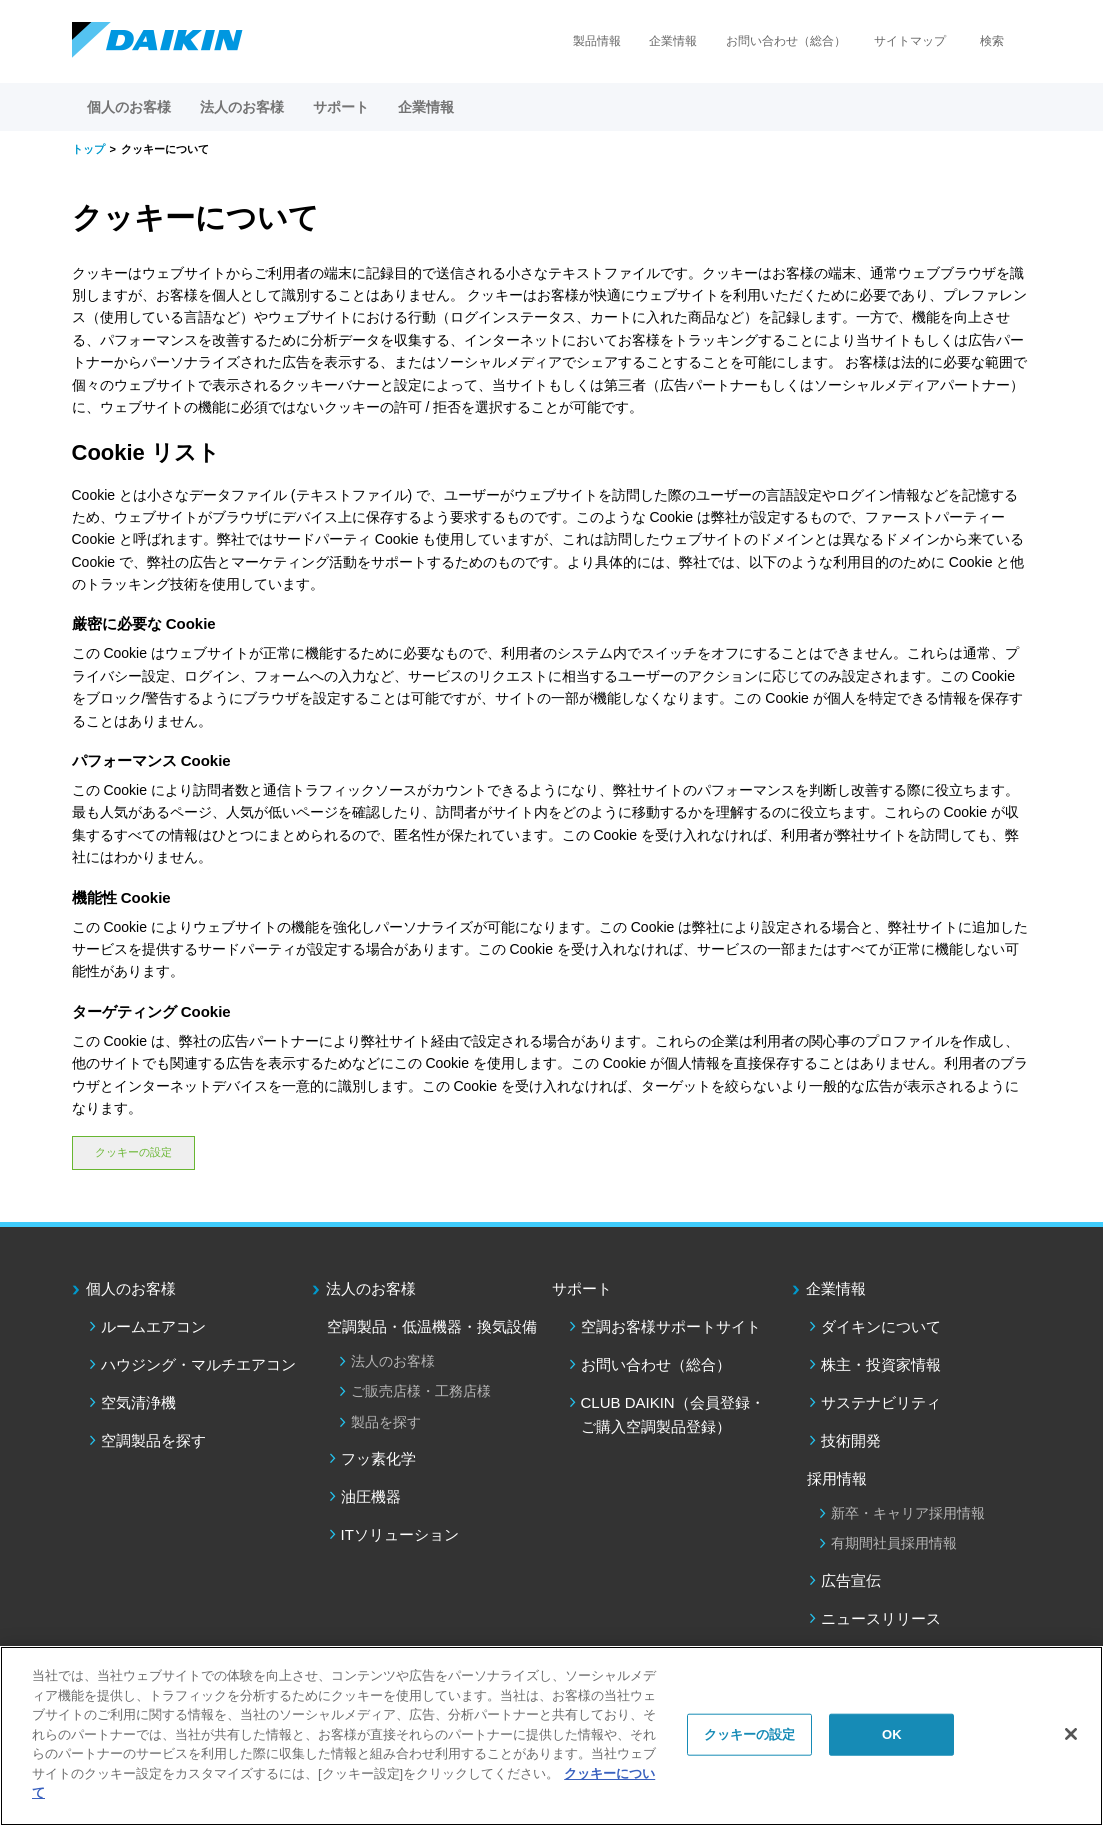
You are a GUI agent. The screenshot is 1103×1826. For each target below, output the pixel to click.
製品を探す (386, 1422)
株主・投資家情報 (881, 1364)
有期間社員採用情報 (894, 1543)
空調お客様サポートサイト (671, 1326)
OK (892, 1734)
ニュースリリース (881, 1618)
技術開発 (851, 1440)
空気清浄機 (138, 1402)
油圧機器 (371, 1496)
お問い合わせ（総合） (786, 41)
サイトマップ (910, 41)
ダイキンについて (881, 1326)
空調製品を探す (153, 1440)
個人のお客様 (131, 1288)
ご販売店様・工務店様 (421, 1391)
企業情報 (673, 41)
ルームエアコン (153, 1326)
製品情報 (597, 41)
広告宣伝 (851, 1580)
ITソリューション (400, 1534)
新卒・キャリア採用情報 (908, 1513)
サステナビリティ (881, 1402)
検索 (992, 41)
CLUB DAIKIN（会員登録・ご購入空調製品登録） (673, 1414)
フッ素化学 (378, 1458)
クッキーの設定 (133, 1152)
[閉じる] (1071, 1734)
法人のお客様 (371, 1288)
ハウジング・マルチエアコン (198, 1364)
